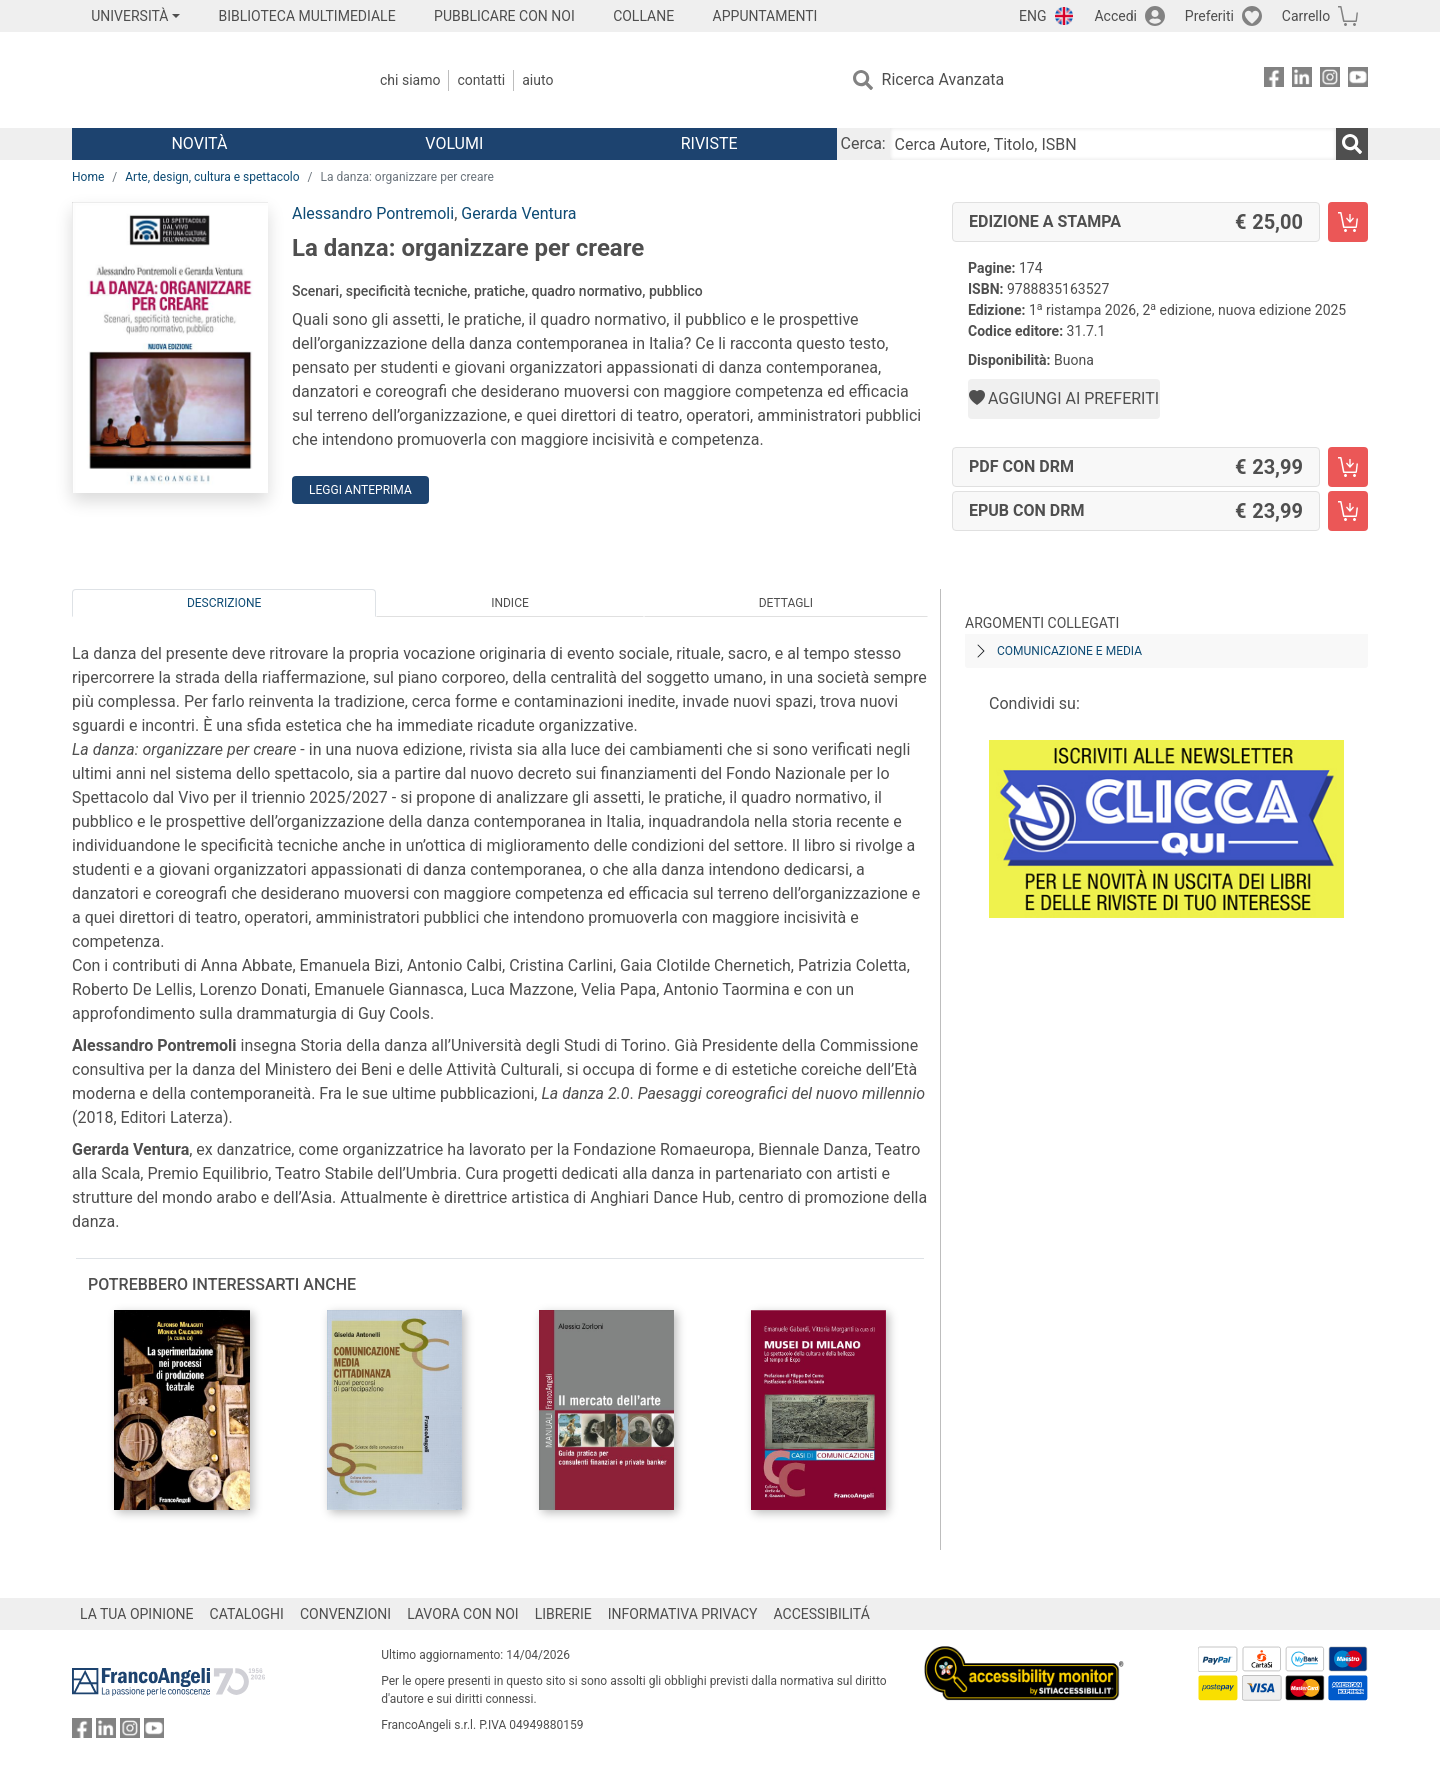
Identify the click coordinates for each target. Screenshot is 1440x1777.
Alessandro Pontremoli (373, 213)
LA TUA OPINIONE (137, 1614)
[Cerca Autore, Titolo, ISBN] (1113, 144)
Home (88, 177)
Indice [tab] (510, 603)
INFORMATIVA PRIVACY (683, 1614)
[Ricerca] (1352, 144)
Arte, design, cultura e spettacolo (212, 177)
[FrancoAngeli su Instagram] (1330, 80)
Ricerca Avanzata (943, 79)
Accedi (1115, 16)
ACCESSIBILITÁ (822, 1614)
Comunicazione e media (1069, 651)
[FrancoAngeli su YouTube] (1358, 80)
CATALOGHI (247, 1614)
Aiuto (537, 80)
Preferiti (1209, 16)
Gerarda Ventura (518, 213)
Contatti (481, 80)
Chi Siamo (410, 80)
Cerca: (863, 143)
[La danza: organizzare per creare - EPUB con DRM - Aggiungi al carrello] (1348, 511)
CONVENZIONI (345, 1614)
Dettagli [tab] (786, 603)
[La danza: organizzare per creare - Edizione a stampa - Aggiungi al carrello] (1348, 222)
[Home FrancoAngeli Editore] (204, 80)
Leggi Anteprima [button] (360, 490)
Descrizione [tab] (224, 603)
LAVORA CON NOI (463, 1614)
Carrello (1306, 16)
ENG (1032, 16)
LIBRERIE (563, 1614)
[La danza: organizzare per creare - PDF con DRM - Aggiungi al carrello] (1348, 467)
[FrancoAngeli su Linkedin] (1302, 80)
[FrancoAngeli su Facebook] (1274, 80)
